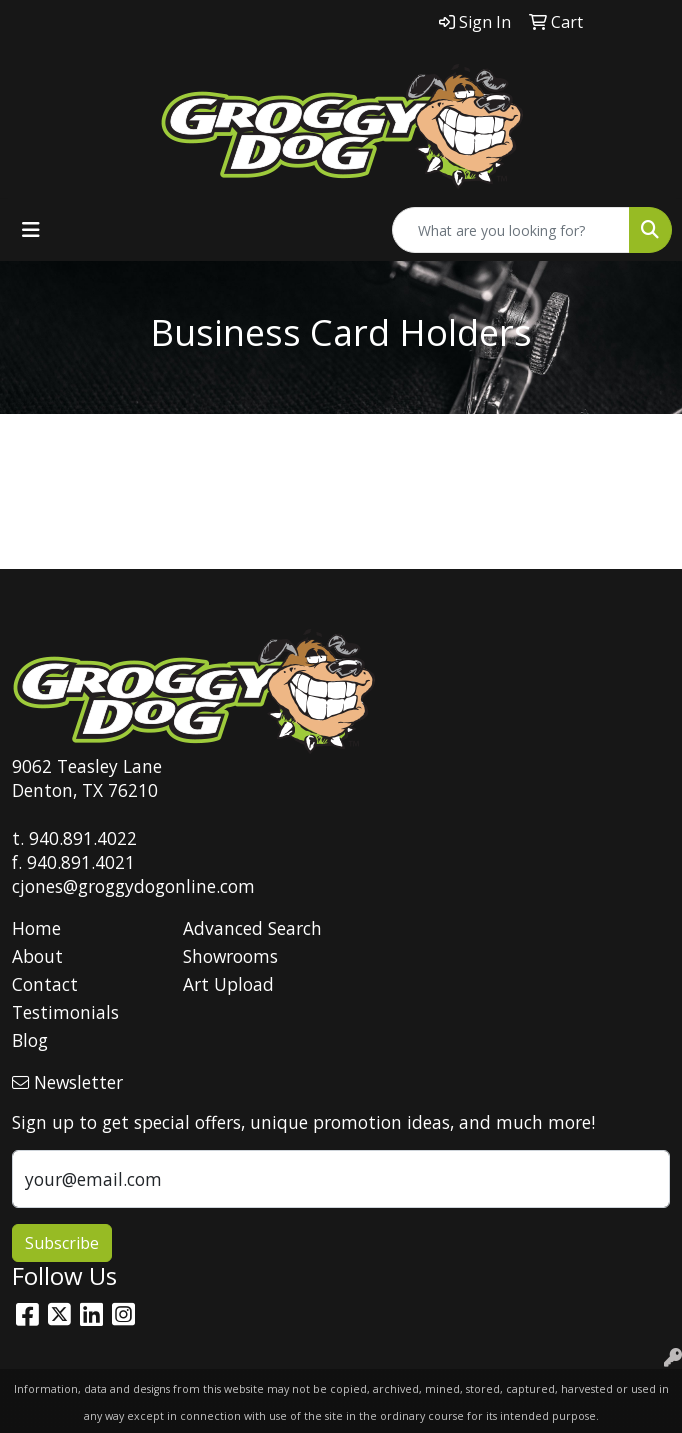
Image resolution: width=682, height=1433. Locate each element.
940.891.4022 (83, 838)
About (37, 956)
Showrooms (230, 956)
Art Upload (228, 984)
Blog (30, 1040)
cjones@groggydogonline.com (133, 886)
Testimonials (65, 1012)
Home (36, 928)
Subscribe (62, 1243)
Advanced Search (252, 928)
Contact (45, 984)
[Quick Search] (511, 230)
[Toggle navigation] (31, 230)
